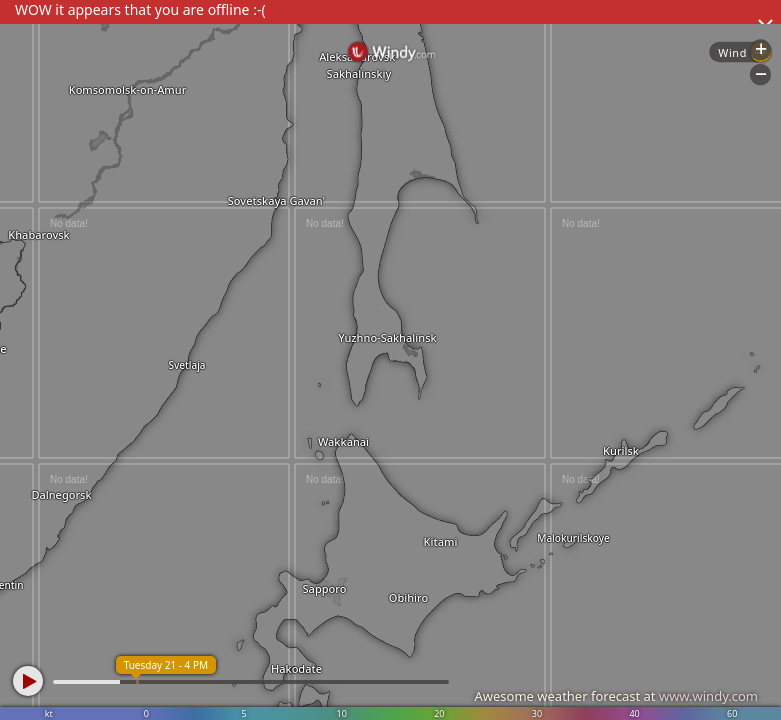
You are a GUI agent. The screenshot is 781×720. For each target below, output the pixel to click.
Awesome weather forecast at (616, 696)
